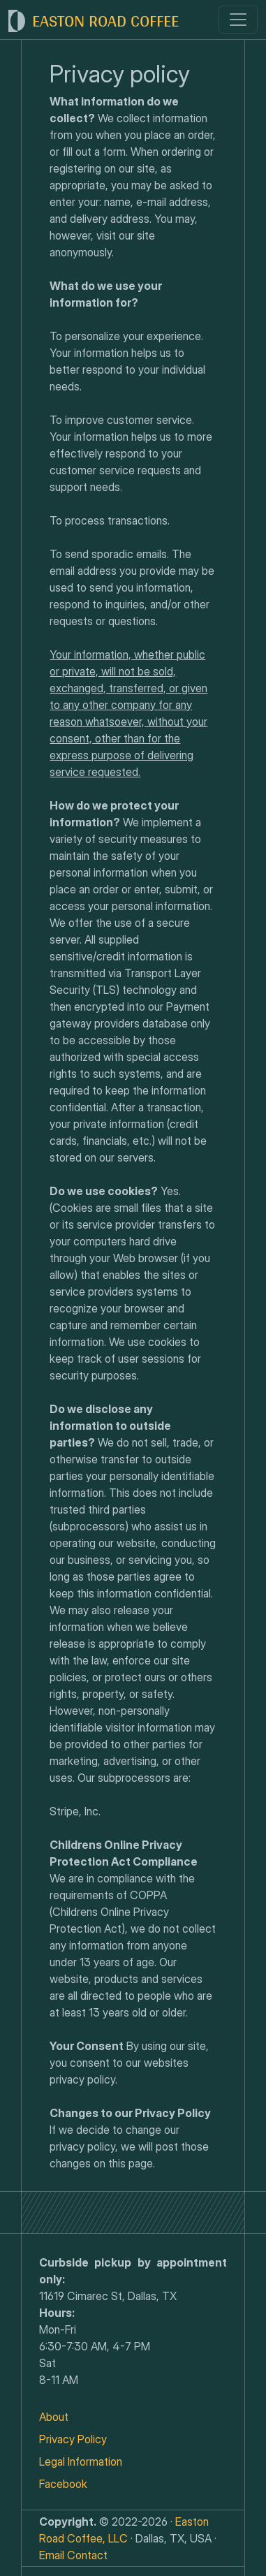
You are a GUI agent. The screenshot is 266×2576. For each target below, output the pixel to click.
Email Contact (73, 2555)
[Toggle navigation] (238, 20)
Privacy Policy (73, 2439)
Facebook (63, 2484)
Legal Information (80, 2461)
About (53, 2417)
